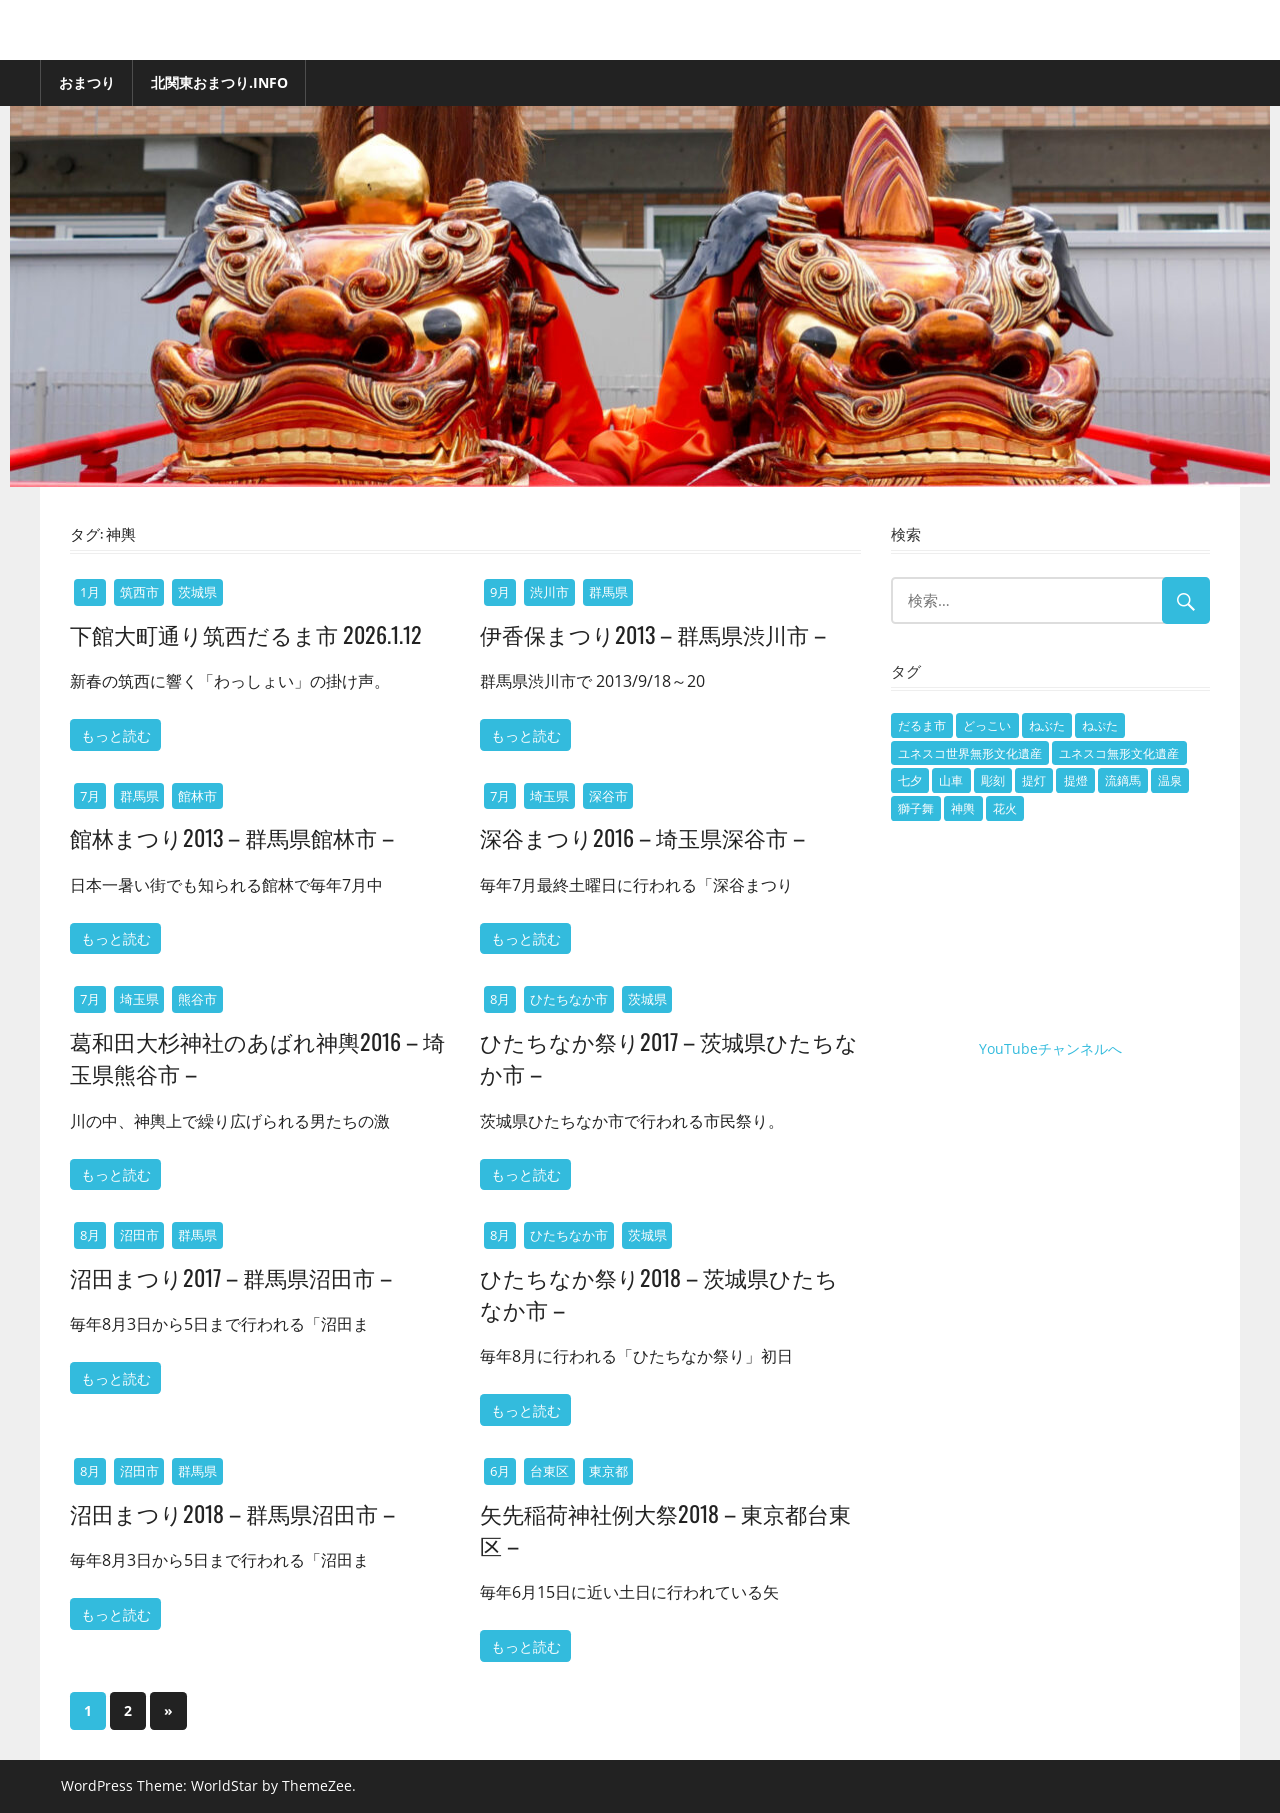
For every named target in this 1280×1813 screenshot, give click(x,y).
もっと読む (116, 734)
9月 (500, 592)
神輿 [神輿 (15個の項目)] (963, 808)
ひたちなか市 (569, 999)
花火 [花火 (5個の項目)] (1005, 808)
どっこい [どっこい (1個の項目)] (987, 725)
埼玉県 (549, 796)
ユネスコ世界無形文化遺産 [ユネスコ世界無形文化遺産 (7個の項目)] (970, 753)
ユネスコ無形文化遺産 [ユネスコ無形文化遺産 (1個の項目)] (1119, 753)
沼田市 (139, 1235)
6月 (500, 1471)
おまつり (87, 82)
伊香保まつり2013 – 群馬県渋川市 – (653, 634)
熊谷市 (197, 999)
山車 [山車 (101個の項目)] (951, 780)
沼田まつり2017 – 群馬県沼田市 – (231, 1277)
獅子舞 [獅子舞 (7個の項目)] (916, 808)
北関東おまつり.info (219, 82)
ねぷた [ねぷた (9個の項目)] (1100, 725)
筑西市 (139, 592)
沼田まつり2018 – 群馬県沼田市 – (232, 1513)
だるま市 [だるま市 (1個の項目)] (922, 725)
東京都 (608, 1471)
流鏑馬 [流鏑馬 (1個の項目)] (1123, 780)
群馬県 (608, 592)
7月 (90, 796)
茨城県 (197, 592)
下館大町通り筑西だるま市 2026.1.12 (246, 634)
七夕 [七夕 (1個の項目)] (910, 780)
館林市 (197, 796)
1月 (90, 592)
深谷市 (608, 796)
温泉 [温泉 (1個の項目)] (1170, 780)
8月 (500, 999)
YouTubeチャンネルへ (1050, 1048)
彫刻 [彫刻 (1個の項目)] (993, 780)
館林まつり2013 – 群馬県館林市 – (232, 837)
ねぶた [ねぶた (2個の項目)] (1047, 725)
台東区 (549, 1471)
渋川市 (549, 592)
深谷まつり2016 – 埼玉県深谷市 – (642, 837)
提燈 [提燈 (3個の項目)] (1076, 780)
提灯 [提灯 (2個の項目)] (1034, 780)
